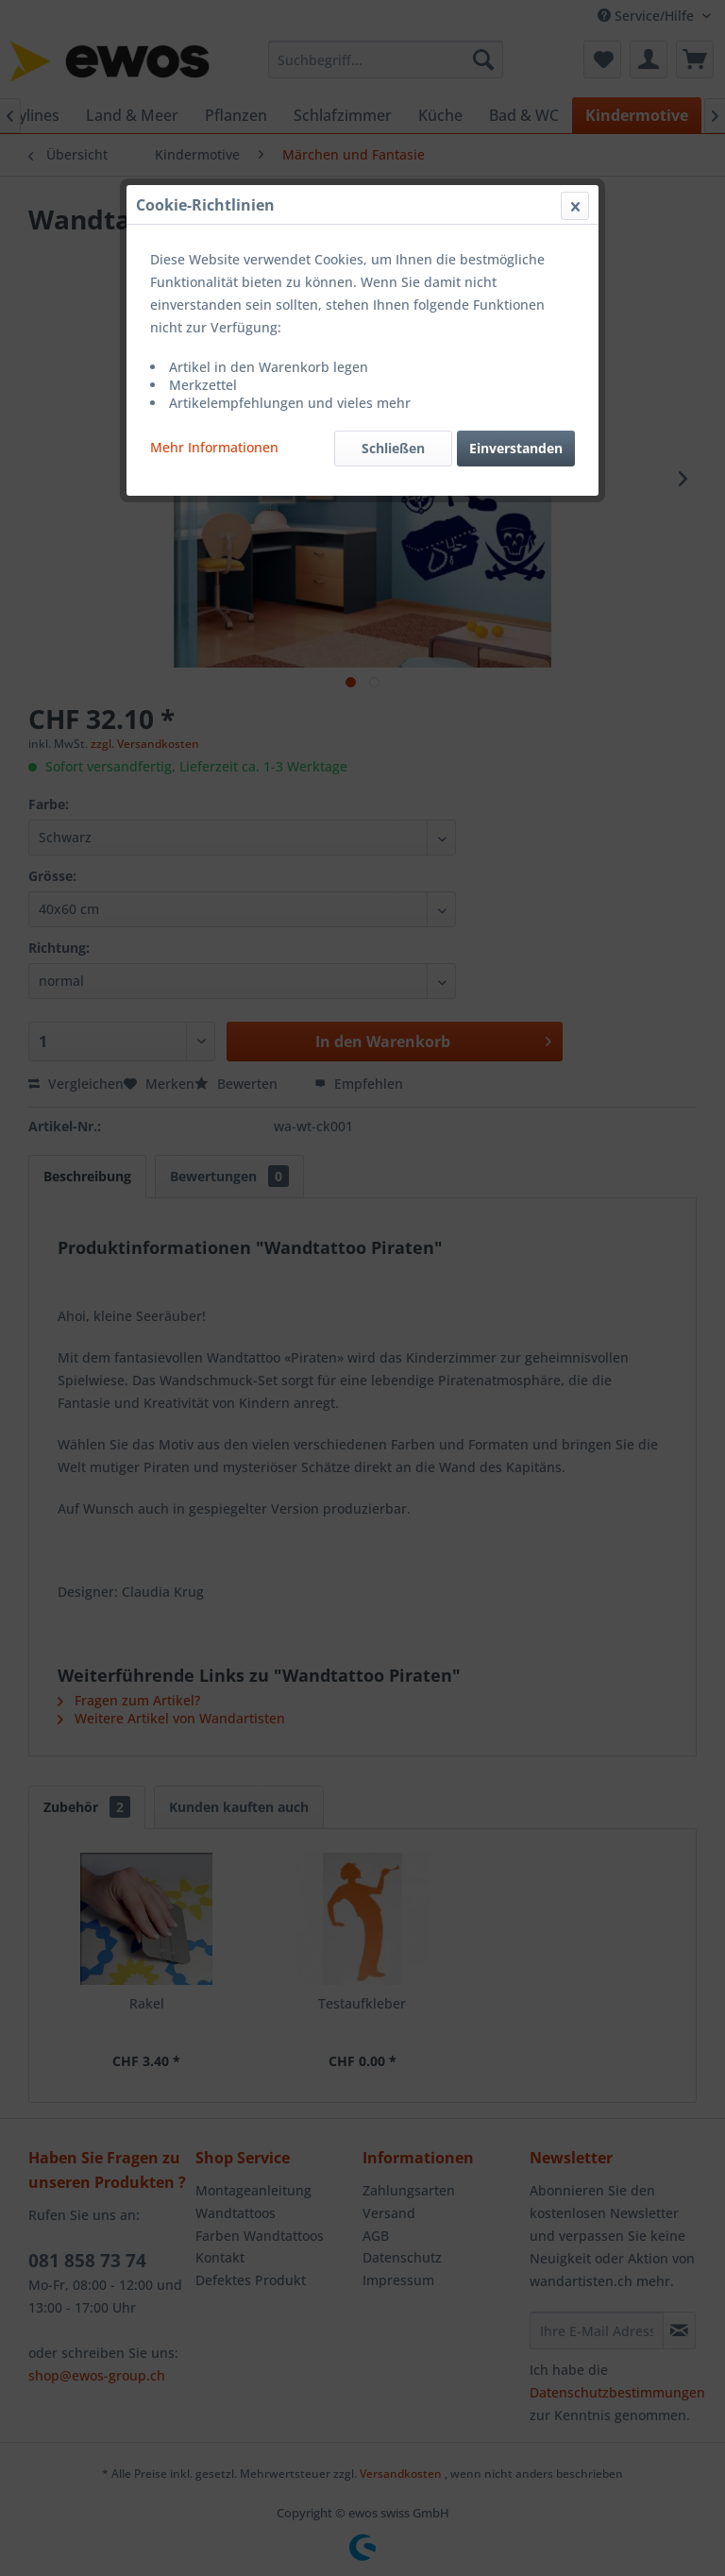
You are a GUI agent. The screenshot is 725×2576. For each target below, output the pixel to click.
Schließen (393, 448)
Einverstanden (516, 448)
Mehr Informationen (214, 447)
